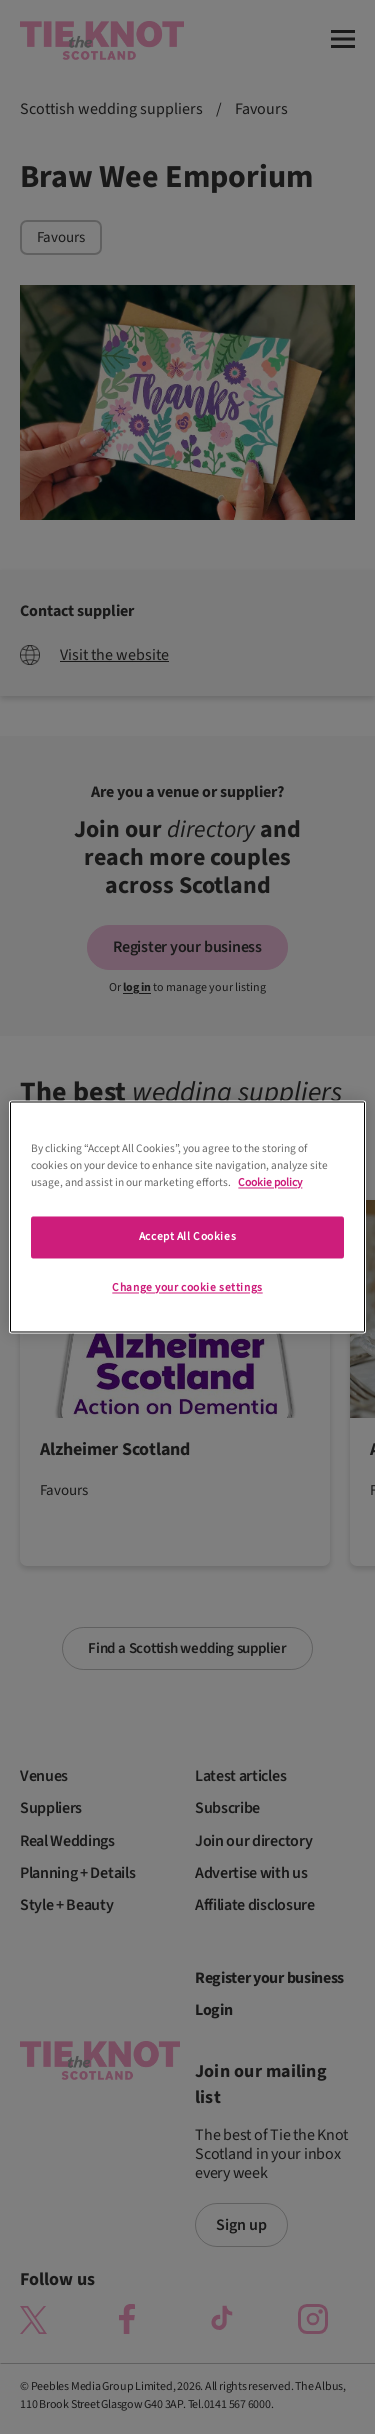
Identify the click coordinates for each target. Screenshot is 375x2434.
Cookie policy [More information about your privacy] (270, 1183)
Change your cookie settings (187, 1288)
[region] (187, 1216)
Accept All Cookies (187, 1237)
